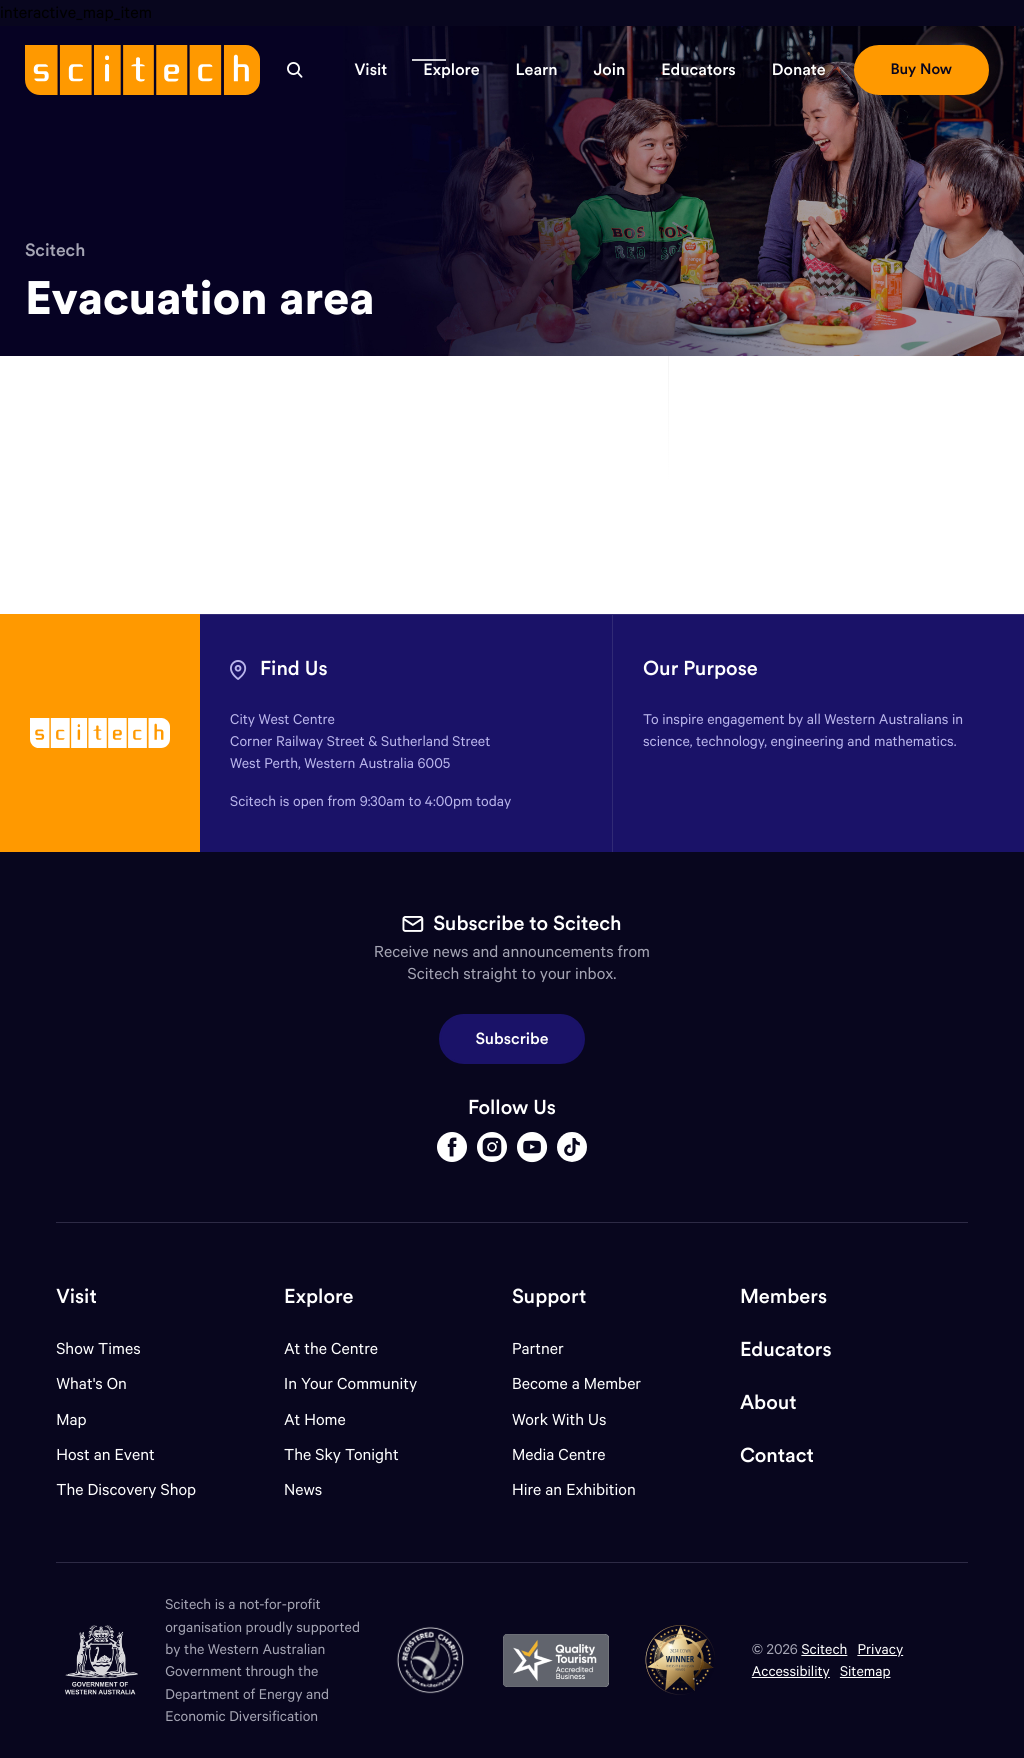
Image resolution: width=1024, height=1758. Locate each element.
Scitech (55, 249)
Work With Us (559, 1419)
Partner (538, 1348)
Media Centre (558, 1454)
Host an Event (105, 1454)
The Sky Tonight (341, 1454)
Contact (777, 1455)
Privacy (880, 1648)
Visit (76, 1296)
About (768, 1402)
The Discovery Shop (126, 1489)
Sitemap (865, 1670)
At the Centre (331, 1348)
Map (83, 1419)
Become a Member (576, 1383)
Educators (786, 1349)
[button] (370, 70)
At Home (315, 1419)
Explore (318, 1296)
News (303, 1489)
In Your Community (350, 1383)
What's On (91, 1383)
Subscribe (512, 1039)
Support (549, 1296)
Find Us (294, 668)
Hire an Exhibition (574, 1489)
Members (783, 1296)
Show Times (98, 1348)
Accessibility (791, 1670)
